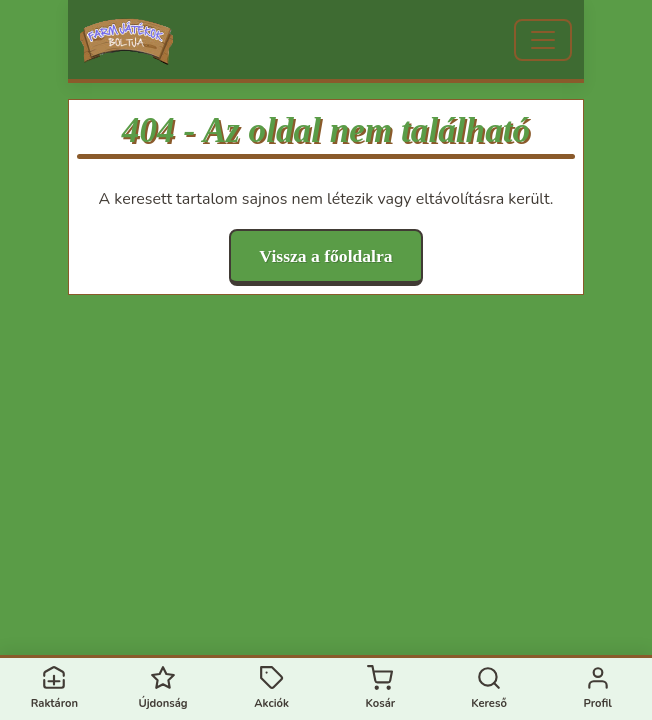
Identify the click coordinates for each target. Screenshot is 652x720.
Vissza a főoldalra (325, 256)
